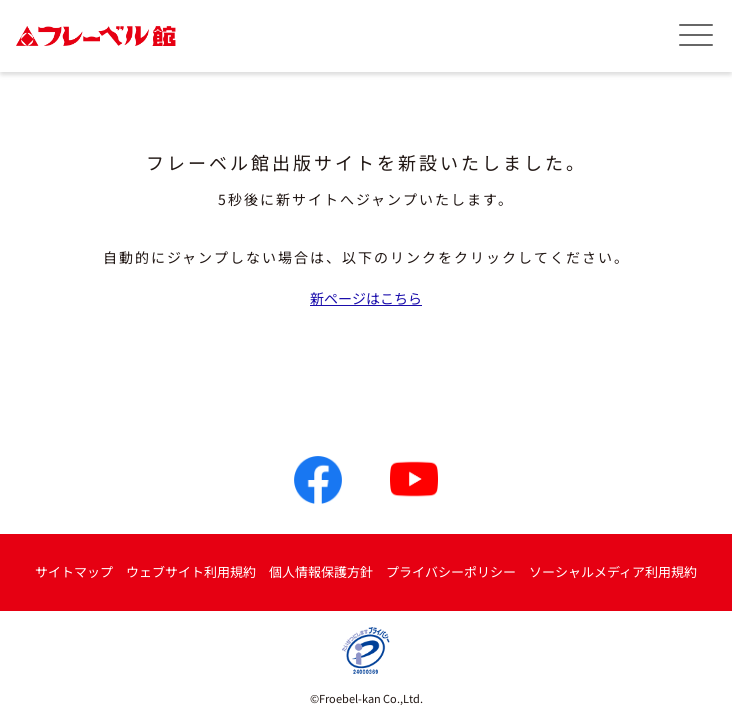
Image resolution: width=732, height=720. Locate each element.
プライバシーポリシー (451, 571)
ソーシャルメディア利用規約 (613, 571)
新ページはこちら (366, 298)
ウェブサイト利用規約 (191, 571)
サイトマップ (74, 571)
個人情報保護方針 (321, 571)
